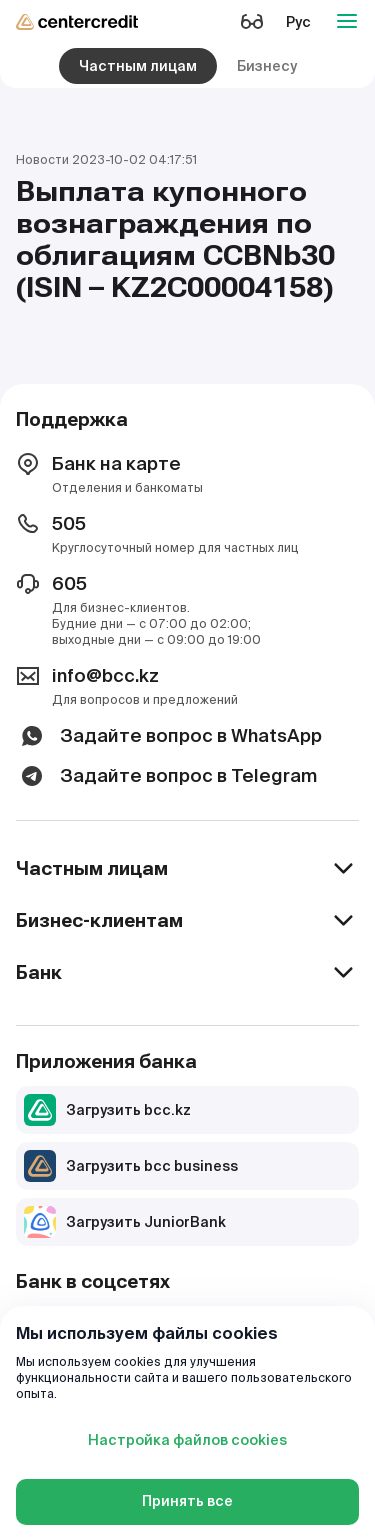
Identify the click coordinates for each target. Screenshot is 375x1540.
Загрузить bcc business (131, 1166)
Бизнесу (267, 66)
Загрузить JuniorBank (125, 1222)
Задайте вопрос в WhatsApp (169, 736)
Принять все (187, 1501)
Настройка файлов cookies (187, 1440)
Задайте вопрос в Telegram (166, 776)
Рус (298, 22)
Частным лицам (138, 66)
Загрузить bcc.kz (107, 1110)
